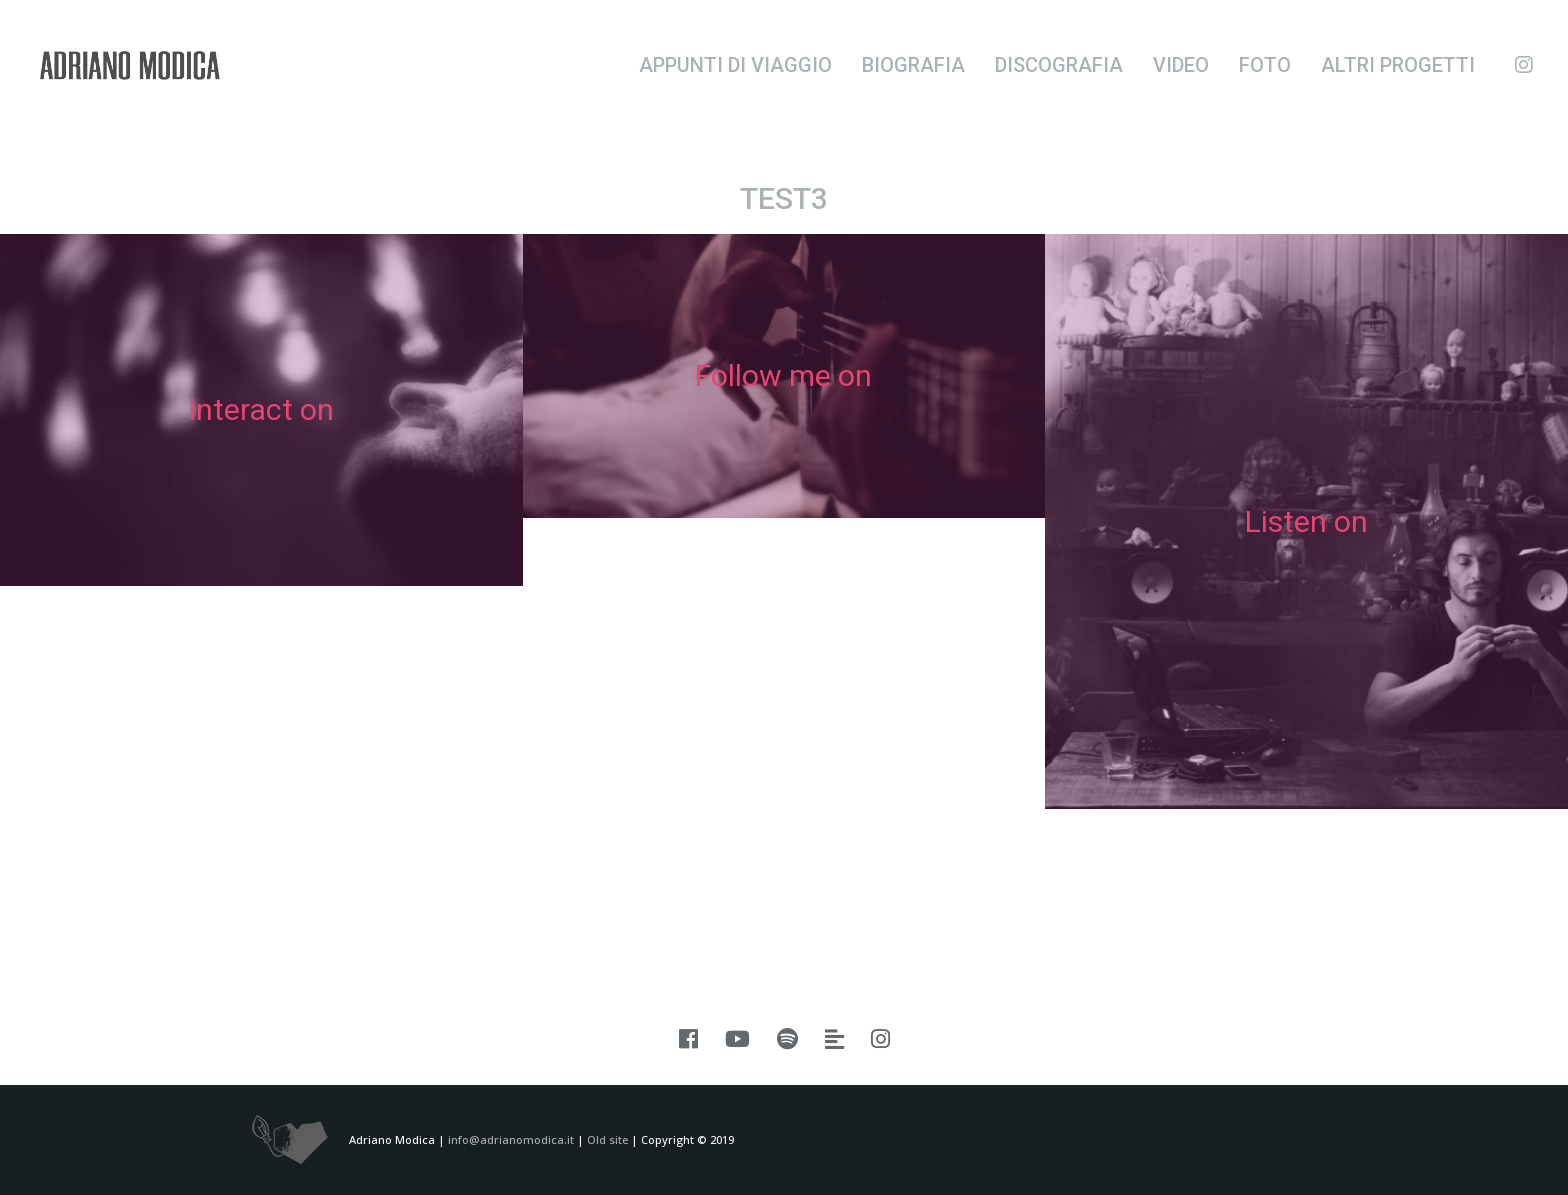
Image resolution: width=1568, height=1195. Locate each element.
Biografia (913, 65)
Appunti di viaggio (735, 65)
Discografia (1059, 65)
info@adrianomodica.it (511, 1139)
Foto (1265, 65)
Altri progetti (1398, 65)
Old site (607, 1139)
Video (1181, 65)
